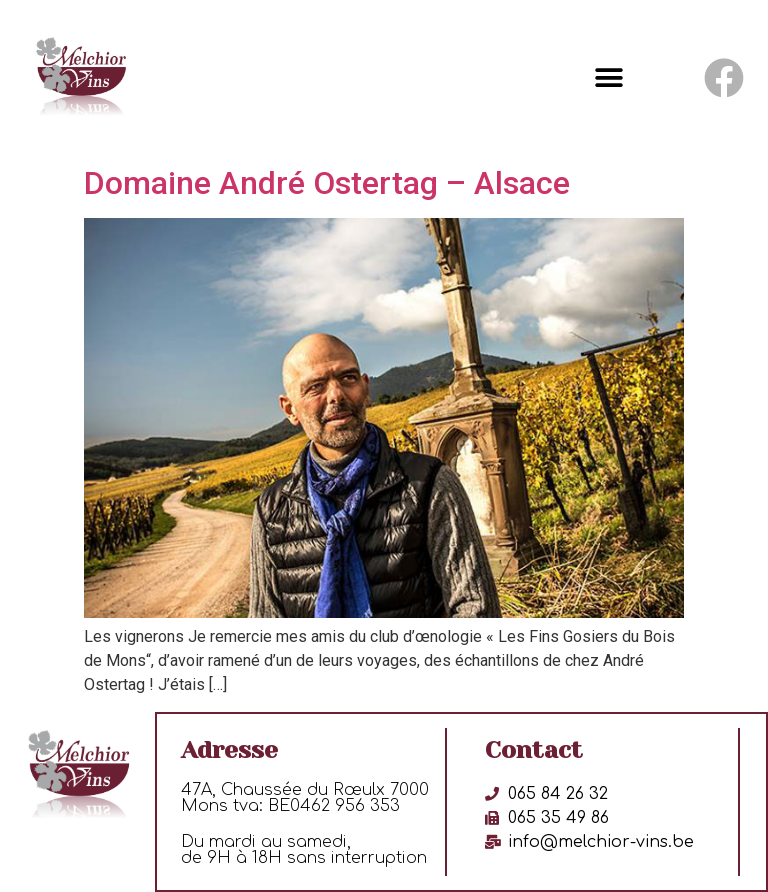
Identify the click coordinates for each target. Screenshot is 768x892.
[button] (609, 78)
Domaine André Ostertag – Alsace (327, 183)
